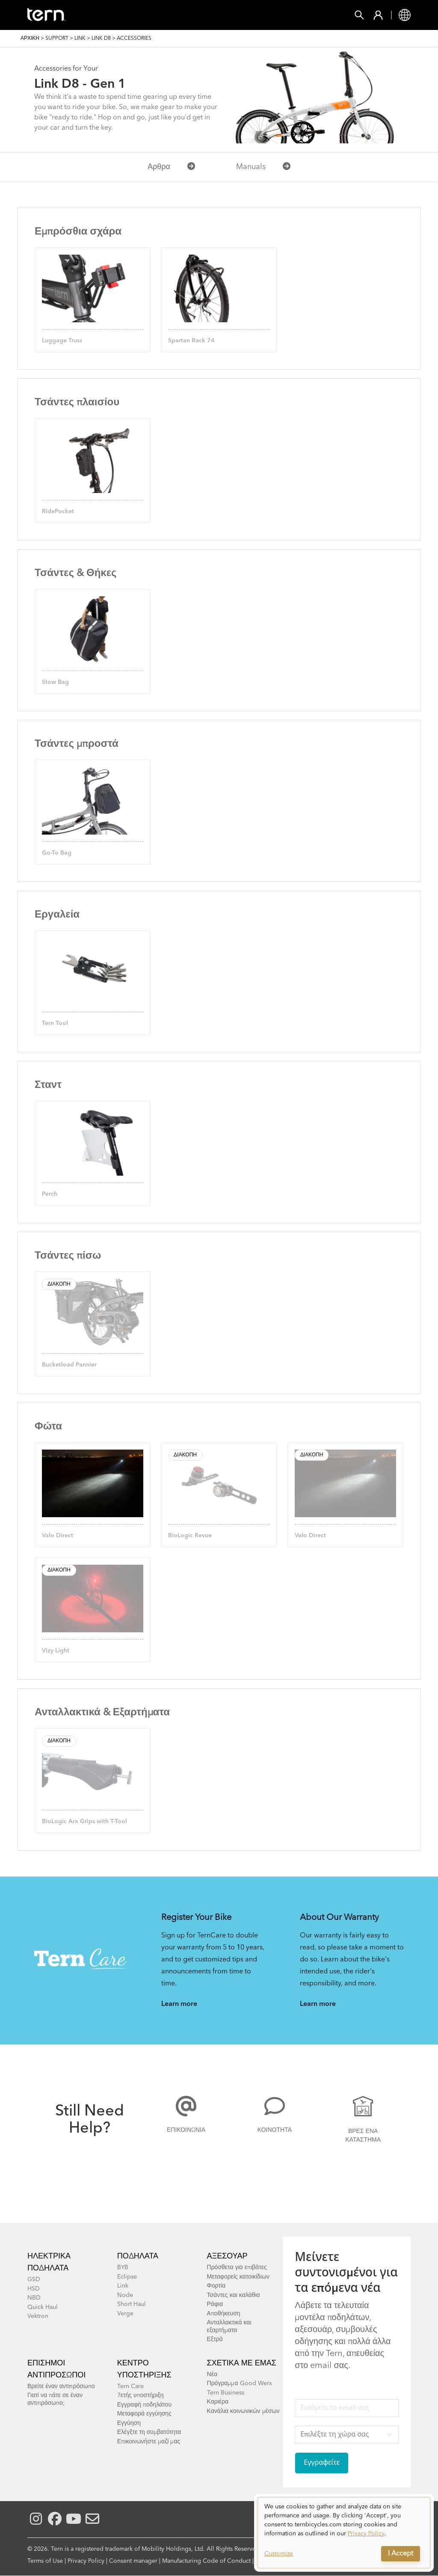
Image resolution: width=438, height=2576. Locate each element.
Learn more (179, 2004)
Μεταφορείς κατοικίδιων (238, 2277)
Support (56, 38)
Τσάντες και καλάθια (233, 2295)
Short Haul (131, 2304)
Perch (49, 1194)
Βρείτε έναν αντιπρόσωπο (61, 2386)
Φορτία (216, 2286)
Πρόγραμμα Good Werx (239, 2383)
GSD (33, 2279)
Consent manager (133, 2561)
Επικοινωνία (186, 2130)
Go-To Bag (56, 853)
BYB (122, 2267)
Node (125, 2295)
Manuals (263, 167)
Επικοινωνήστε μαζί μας (149, 2442)
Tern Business (225, 2393)
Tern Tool (55, 1023)
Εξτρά (215, 2339)
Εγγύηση (129, 2423)
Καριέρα (218, 2402)
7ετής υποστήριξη (140, 2395)
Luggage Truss (62, 341)
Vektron (37, 2316)
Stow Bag (55, 682)
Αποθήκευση (223, 2314)
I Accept (400, 2553)
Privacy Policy (86, 2561)
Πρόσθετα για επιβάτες (237, 2267)
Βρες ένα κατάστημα (363, 2135)
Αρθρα (171, 167)
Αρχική (30, 38)
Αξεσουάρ (227, 2256)
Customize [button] (278, 2554)
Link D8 (101, 38)
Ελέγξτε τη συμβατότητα (149, 2432)
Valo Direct (57, 1536)
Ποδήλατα (137, 2256)
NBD (34, 2298)
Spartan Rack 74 (191, 341)
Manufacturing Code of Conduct (206, 2561)
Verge (125, 2314)
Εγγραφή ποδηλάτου (144, 2405)
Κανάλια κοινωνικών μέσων (243, 2411)
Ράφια (215, 2304)
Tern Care (130, 2386)
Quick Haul (42, 2307)
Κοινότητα (274, 2130)
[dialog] (343, 2532)
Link (80, 38)
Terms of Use (45, 2561)
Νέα (212, 2374)
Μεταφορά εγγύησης (144, 2414)
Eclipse (127, 2277)
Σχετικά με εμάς (241, 2363)
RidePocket (58, 511)
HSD (33, 2289)
